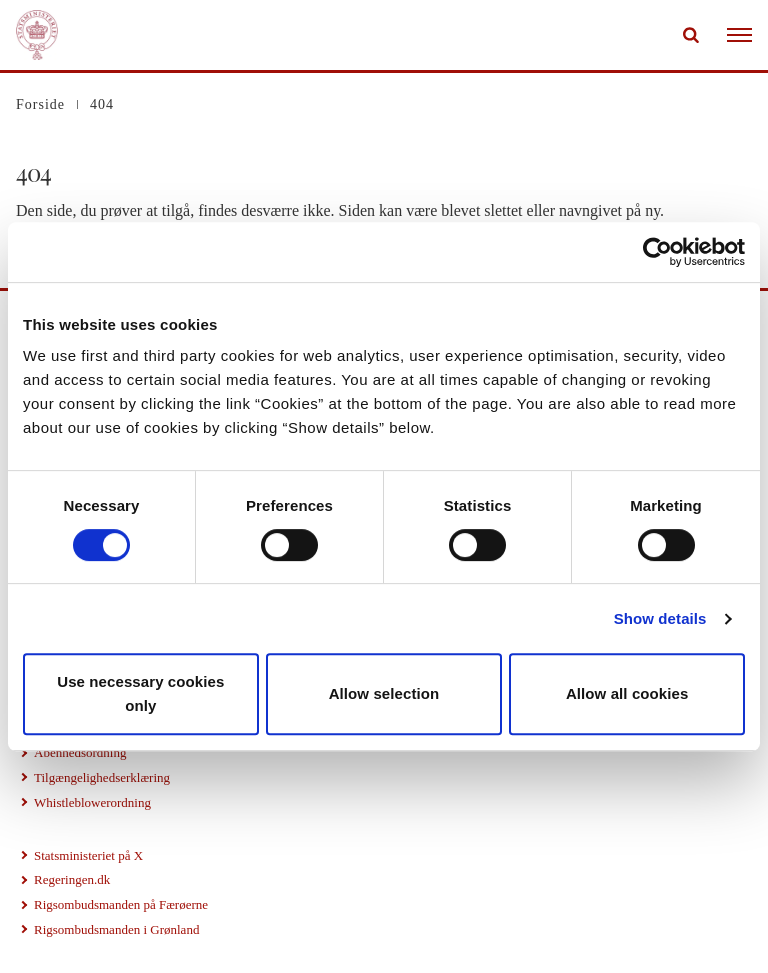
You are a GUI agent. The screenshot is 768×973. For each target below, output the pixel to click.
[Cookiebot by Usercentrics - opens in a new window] (657, 252)
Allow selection (384, 693)
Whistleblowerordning (92, 802)
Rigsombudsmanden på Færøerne (121, 904)
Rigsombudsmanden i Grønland (116, 929)
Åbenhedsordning (80, 752)
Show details (660, 618)
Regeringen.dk (72, 879)
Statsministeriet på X (88, 855)
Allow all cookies (627, 693)
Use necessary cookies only (140, 693)
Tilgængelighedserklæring (102, 777)
